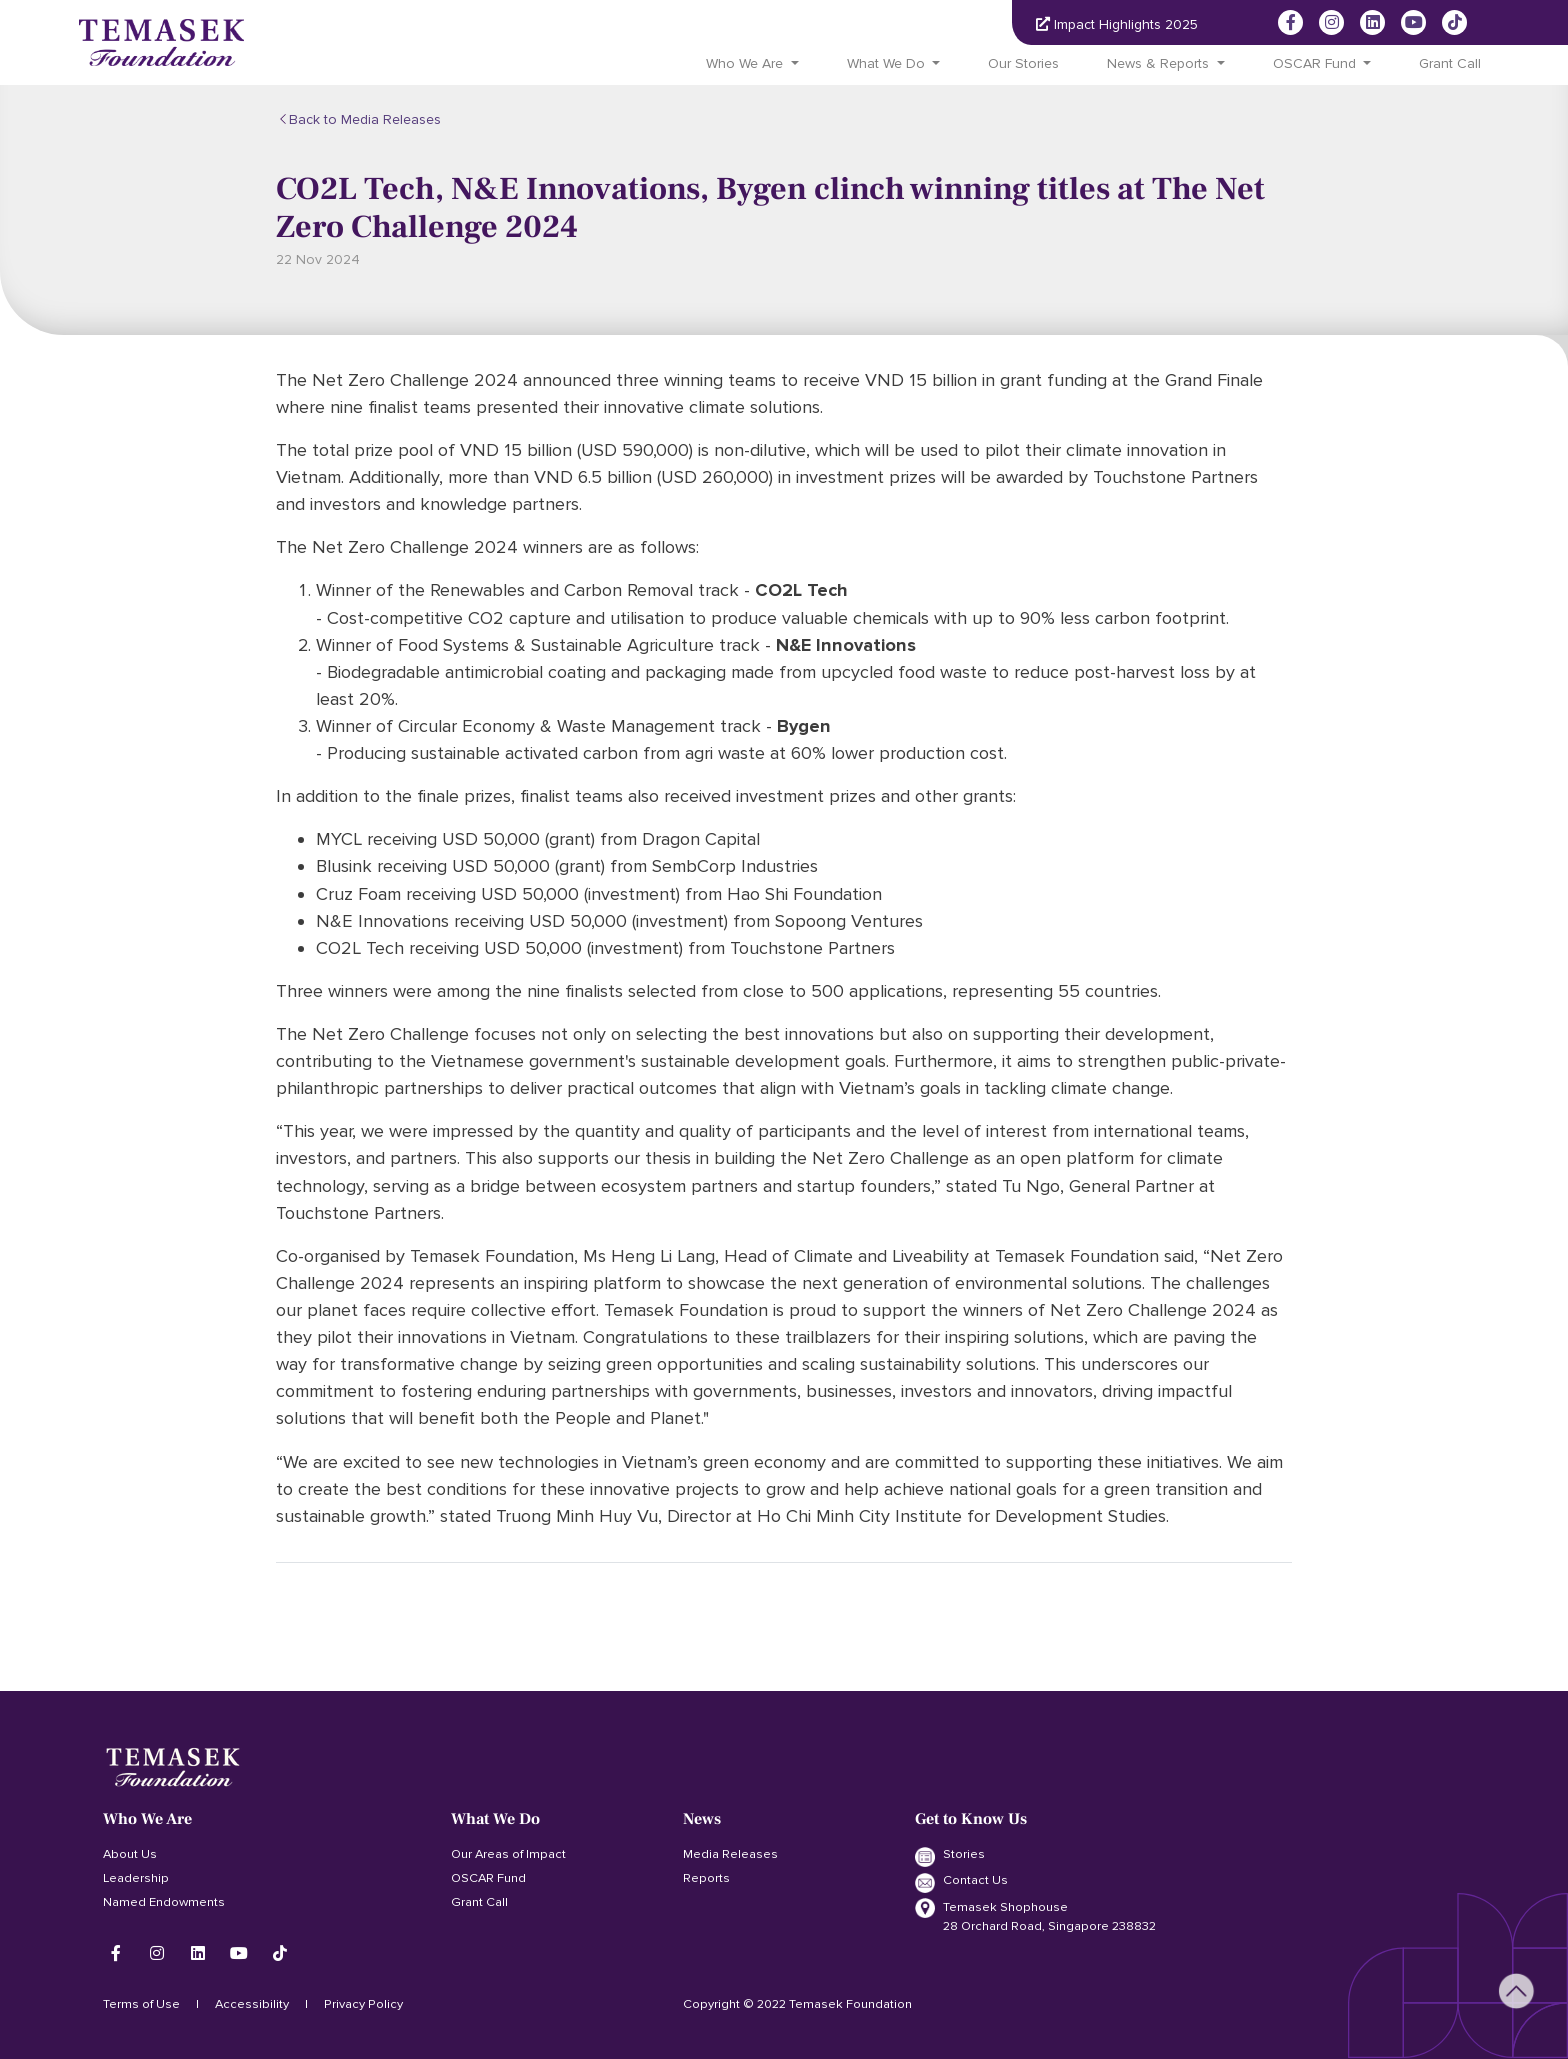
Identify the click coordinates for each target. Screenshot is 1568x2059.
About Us (130, 1854)
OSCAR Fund (488, 1878)
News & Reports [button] (1158, 63)
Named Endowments (164, 1902)
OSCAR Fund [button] (1314, 63)
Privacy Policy (363, 2004)
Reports (706, 1878)
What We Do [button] (886, 63)
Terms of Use (141, 2004)
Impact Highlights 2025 (1117, 24)
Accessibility (252, 2004)
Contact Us (961, 1882)
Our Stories (1023, 63)
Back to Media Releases (365, 119)
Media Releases (730, 1854)
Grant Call (1450, 63)
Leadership (136, 1878)
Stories (950, 1856)
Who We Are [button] (744, 63)
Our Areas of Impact (508, 1854)
